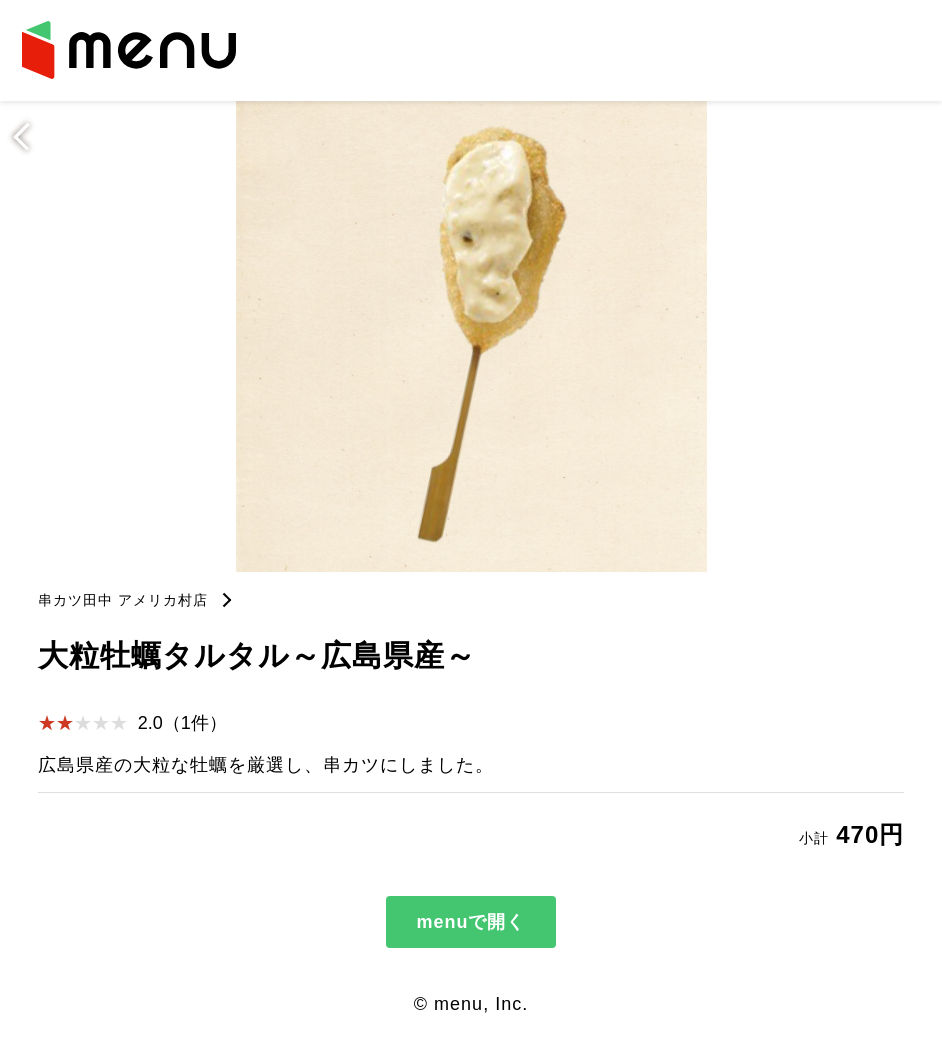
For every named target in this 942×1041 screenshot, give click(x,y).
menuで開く (470, 922)
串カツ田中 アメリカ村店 (123, 600)
